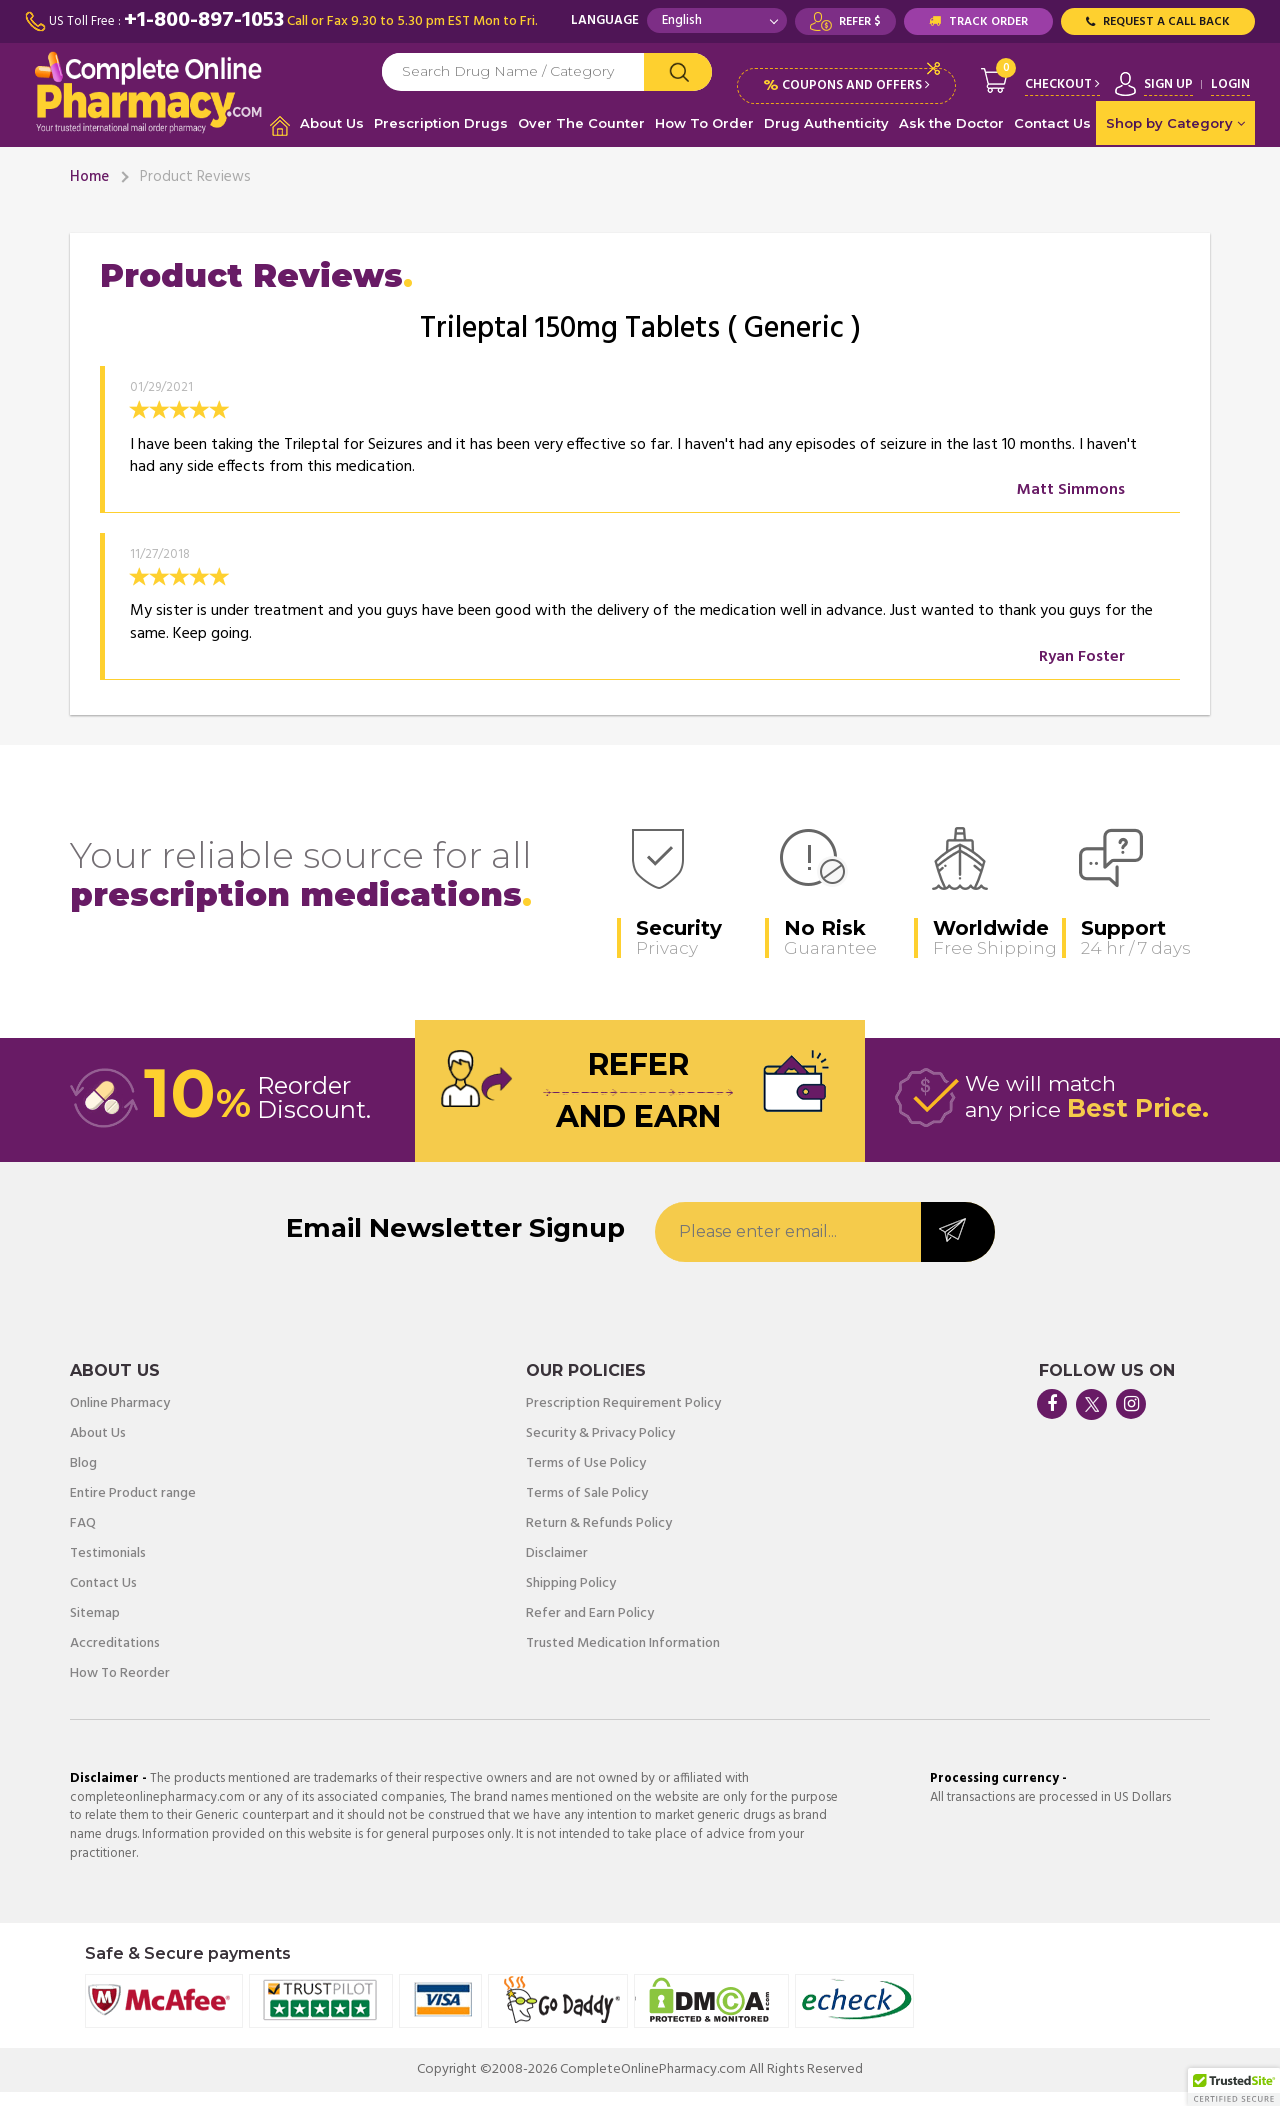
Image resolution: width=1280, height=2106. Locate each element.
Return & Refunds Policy (599, 1538)
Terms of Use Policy (586, 1478)
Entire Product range (133, 1508)
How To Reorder (120, 1688)
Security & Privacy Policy (600, 1448)
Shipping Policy (571, 1598)
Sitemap (95, 1628)
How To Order (704, 137)
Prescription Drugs (441, 137)
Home (89, 191)
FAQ (83, 1538)
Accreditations (115, 1658)
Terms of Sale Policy (587, 1508)
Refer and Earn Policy (590, 1628)
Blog (83, 1478)
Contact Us (1052, 137)
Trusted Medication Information (623, 1658)
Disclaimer (557, 1568)
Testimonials (108, 1568)
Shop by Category (1175, 137)
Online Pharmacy (120, 1418)
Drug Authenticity (826, 137)
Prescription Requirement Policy (623, 1418)
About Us (332, 137)
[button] (1234, 2087)
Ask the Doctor (951, 137)
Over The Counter (581, 137)
